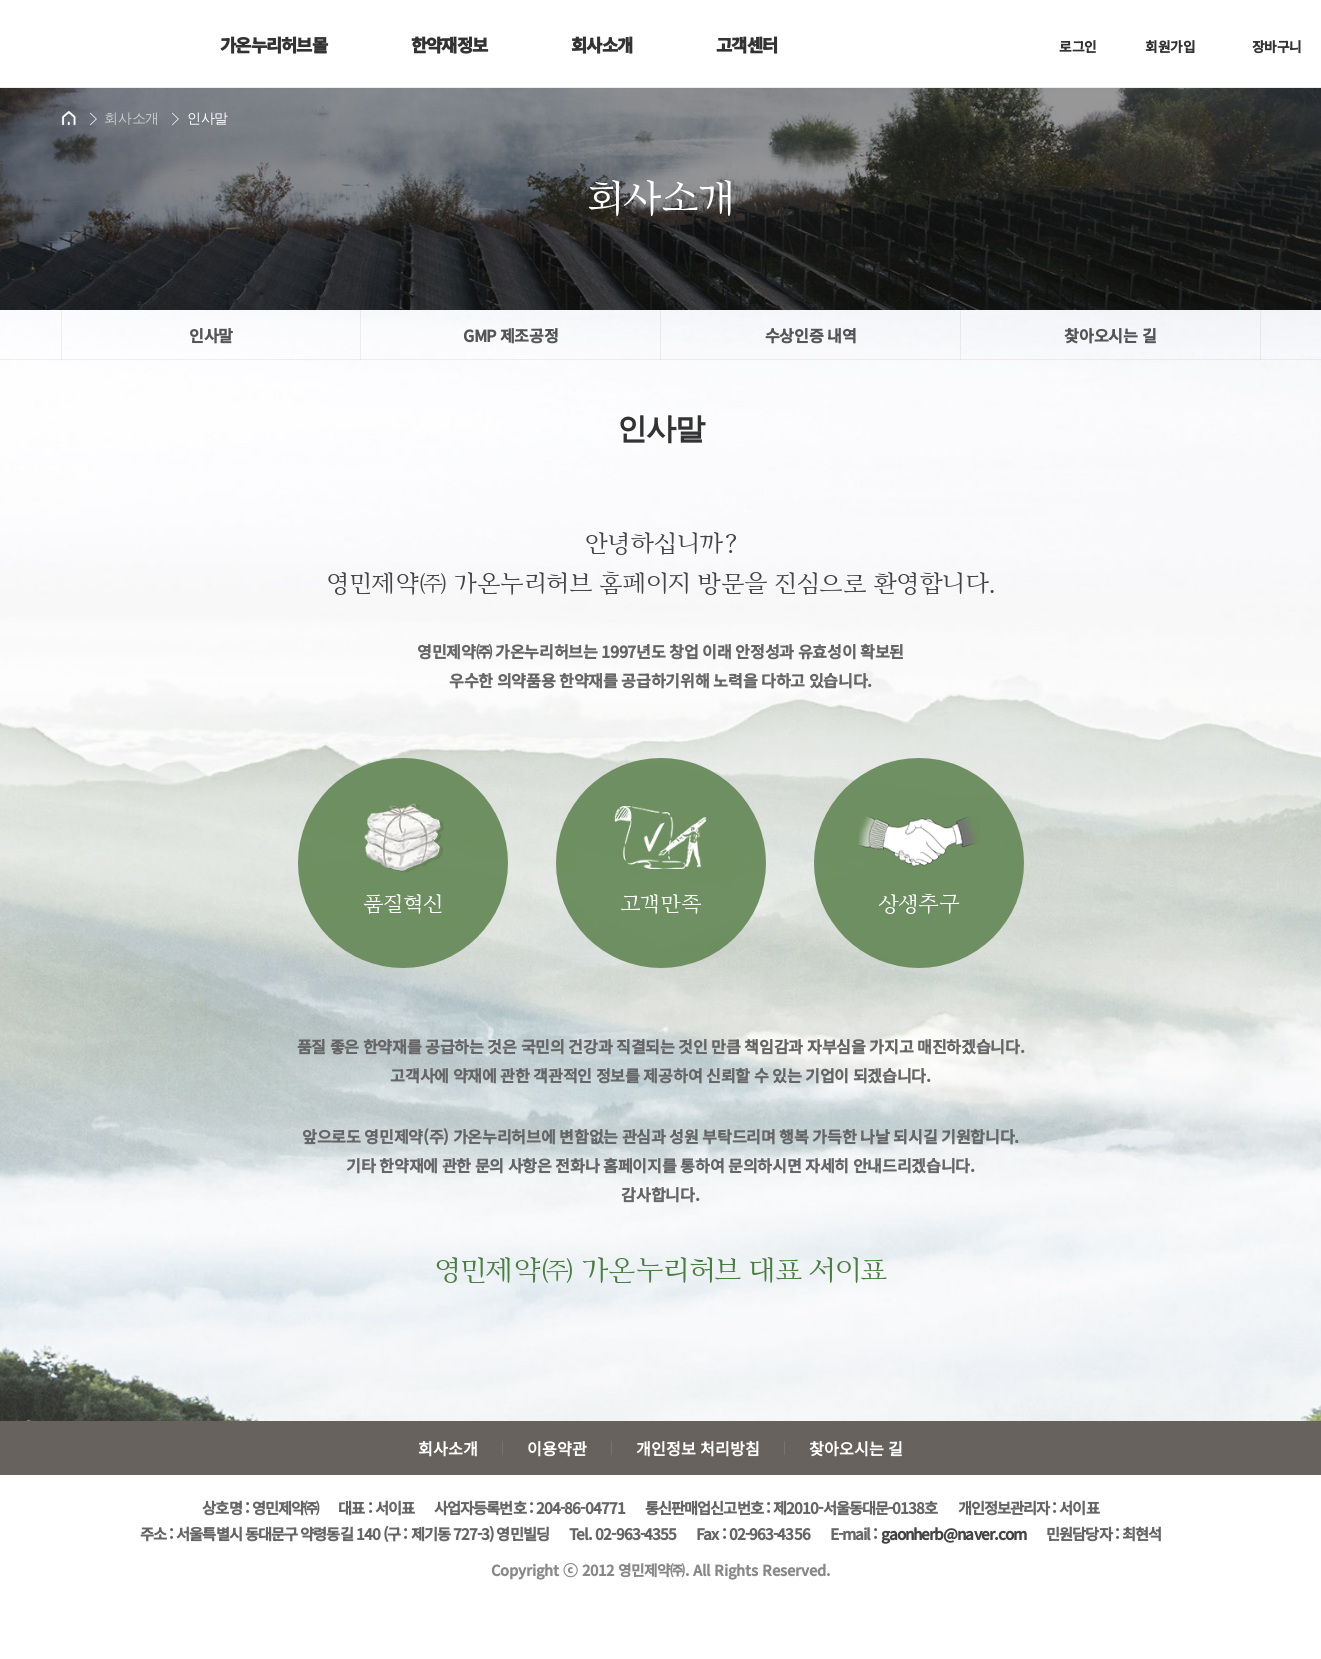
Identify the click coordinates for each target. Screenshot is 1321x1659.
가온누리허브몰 (273, 44)
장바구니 (1259, 49)
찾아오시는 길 (1110, 335)
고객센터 (746, 44)
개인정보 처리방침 (698, 1448)
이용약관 (557, 1448)
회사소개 (601, 44)
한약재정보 (449, 44)
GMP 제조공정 (511, 335)
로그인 (1065, 49)
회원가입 (1157, 49)
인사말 (211, 335)
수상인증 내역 (811, 335)
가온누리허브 (97, 43)
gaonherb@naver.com (954, 1533)
